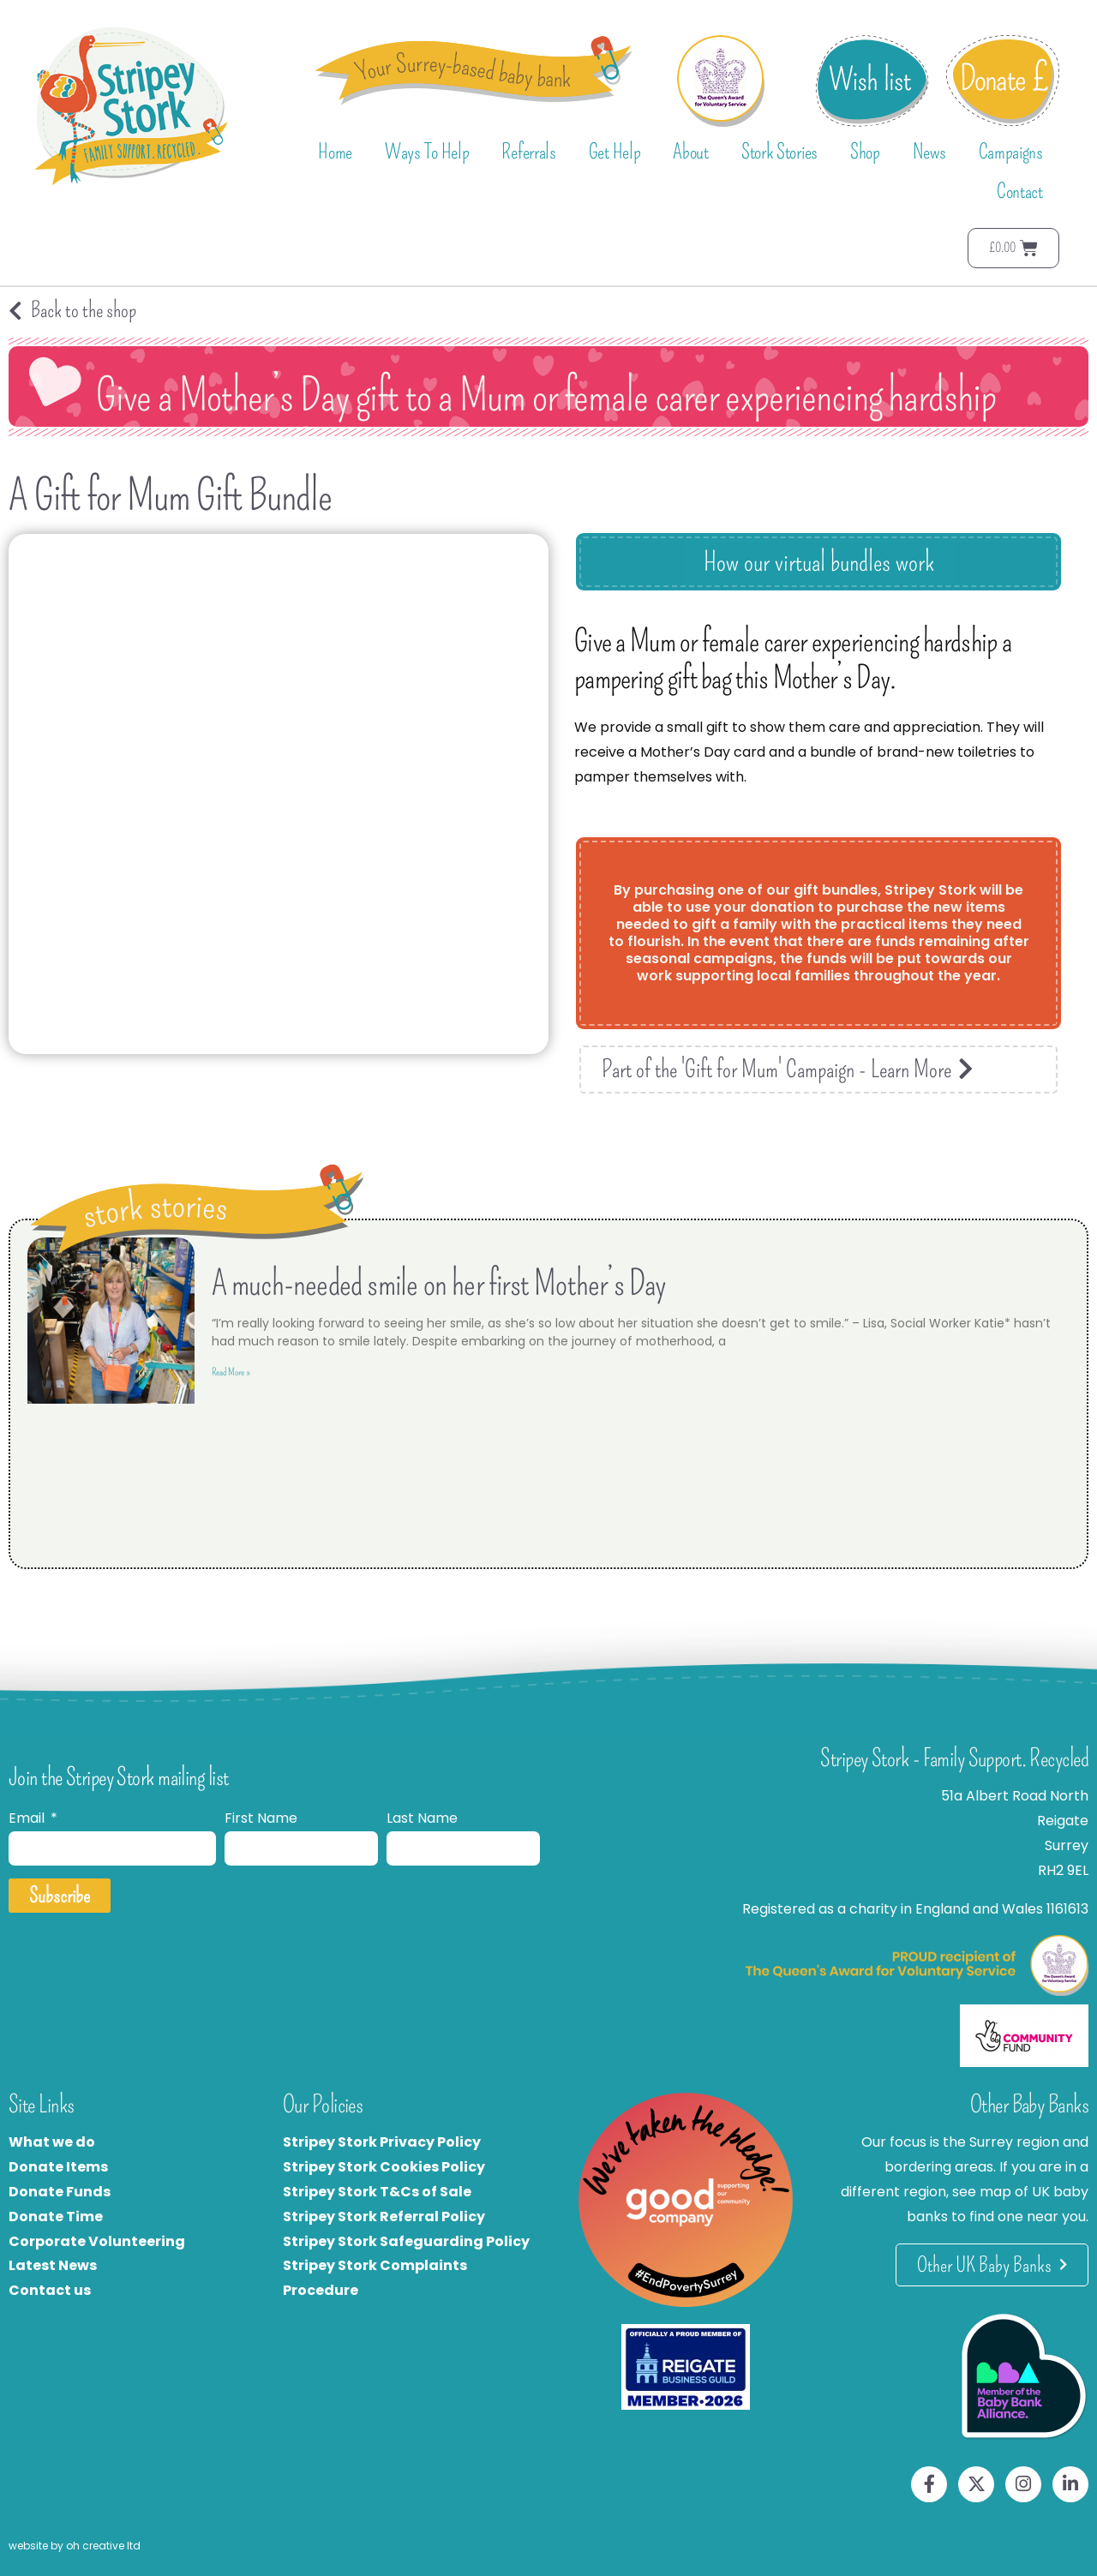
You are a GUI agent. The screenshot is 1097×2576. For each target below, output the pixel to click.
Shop (865, 152)
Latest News (53, 2265)
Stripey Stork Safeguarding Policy (406, 2241)
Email (28, 1818)
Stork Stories (779, 152)
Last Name (422, 1818)
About (691, 152)
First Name (261, 1818)
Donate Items (58, 2167)
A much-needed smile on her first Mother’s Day (439, 1283)
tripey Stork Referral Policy (388, 2216)
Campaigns (1011, 152)
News (929, 152)
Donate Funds (60, 2192)
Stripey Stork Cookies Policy (384, 2167)
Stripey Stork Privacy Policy (382, 2142)
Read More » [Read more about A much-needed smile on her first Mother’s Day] (231, 1372)
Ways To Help (427, 152)
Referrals (528, 152)
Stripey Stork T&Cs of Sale (377, 2192)
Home (335, 152)
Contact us (50, 2290)
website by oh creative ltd (75, 2545)
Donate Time (56, 2216)
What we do (52, 2142)
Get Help (615, 152)
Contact (1020, 191)
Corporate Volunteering (97, 2241)
